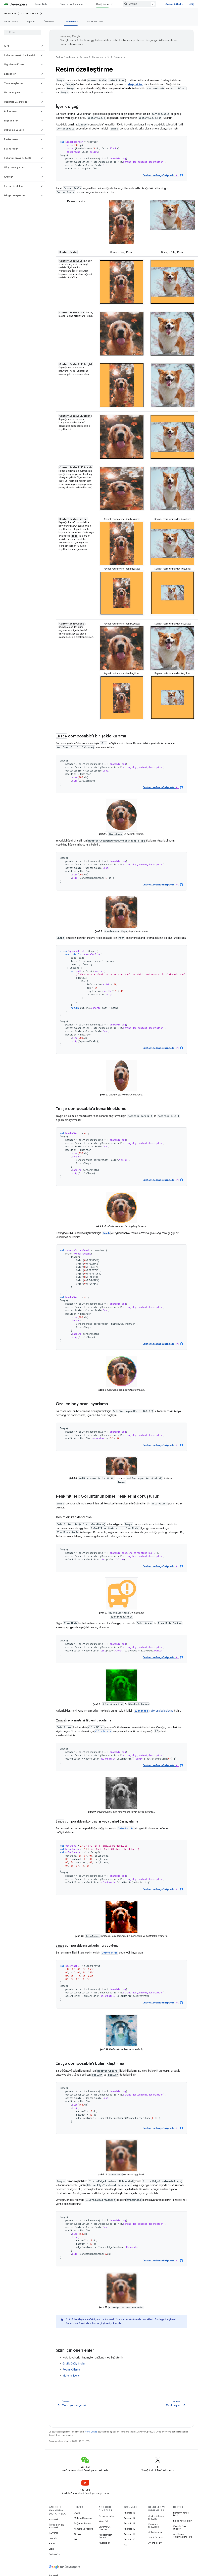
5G (75, 2539)
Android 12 (129, 2528)
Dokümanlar (120, 57)
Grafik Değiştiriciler (74, 2363)
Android (53, 2519)
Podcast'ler (55, 2554)
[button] (20, 45)
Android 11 (129, 2534)
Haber (52, 2543)
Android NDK (155, 2542)
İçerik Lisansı (91, 2431)
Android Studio (174, 4)
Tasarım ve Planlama (71, 4)
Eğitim (31, 21)
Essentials (41, 4)
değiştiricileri (135, 84)
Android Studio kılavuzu (156, 2517)
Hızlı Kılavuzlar (95, 21)
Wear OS (103, 2521)
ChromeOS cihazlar (105, 2528)
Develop (10, 13)
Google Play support (179, 2527)
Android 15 (129, 2512)
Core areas (29, 13)
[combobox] (139, 4)
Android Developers (65, 57)
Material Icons (71, 2375)
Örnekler (49, 21)
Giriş (191, 4)
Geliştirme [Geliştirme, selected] (102, 4)
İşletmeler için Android (56, 2526)
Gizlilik (77, 2534)
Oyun (77, 2512)
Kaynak (53, 2538)
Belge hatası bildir (182, 2520)
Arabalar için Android (105, 2536)
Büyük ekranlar (106, 2516)
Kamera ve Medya (83, 2528)
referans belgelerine (153, 1710)
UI (45, 13)
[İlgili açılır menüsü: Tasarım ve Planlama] (87, 4)
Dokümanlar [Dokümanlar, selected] (71, 21)
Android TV (105, 2542)
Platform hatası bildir (181, 2514)
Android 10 (129, 2539)
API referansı (155, 2532)
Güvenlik (53, 2532)
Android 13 (129, 2523)
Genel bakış (11, 21)
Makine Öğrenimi (83, 2518)
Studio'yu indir (155, 2537)
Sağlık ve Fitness (82, 2523)
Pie (125, 2544)
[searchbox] (22, 32)
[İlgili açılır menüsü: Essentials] (51, 4)
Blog (51, 2548)
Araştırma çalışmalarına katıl (182, 2535)
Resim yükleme (71, 2369)
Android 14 (129, 2518)
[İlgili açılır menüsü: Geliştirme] (113, 4)
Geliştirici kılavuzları (153, 2525)
